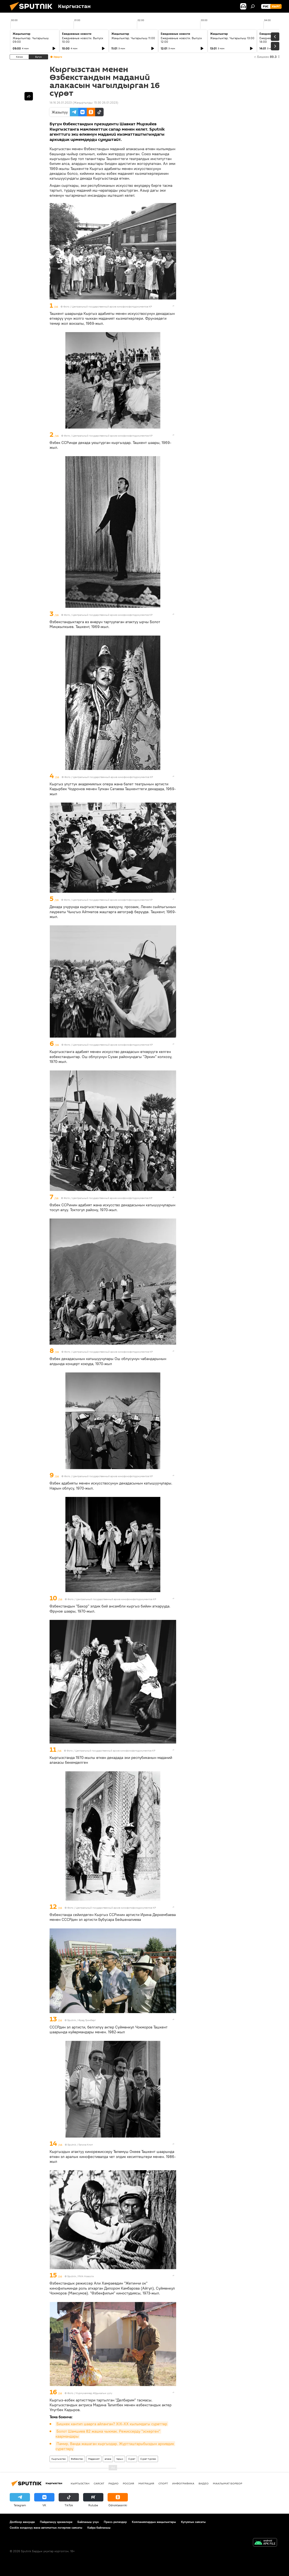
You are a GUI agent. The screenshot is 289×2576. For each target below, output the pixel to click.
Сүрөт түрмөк (148, 2458)
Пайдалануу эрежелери (56, 2522)
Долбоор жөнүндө (22, 2522)
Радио (113, 2483)
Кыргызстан (58, 2458)
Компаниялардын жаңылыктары (154, 2522)
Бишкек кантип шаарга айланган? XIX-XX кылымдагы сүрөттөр (112, 2423)
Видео (204, 2483)
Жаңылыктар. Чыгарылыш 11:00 (133, 38)
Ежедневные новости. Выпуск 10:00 (82, 40)
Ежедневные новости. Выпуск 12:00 (181, 40)
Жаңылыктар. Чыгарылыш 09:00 (31, 40)
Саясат (99, 2483)
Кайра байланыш (99, 2527)
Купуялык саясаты (193, 2522)
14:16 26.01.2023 (61, 102)
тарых (119, 2458)
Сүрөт (131, 2458)
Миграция (146, 2483)
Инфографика (183, 2483)
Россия (128, 2483)
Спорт (163, 2483)
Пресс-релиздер (115, 2522)
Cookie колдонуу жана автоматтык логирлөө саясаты (46, 2527)
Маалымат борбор (227, 2483)
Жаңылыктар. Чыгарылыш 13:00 (232, 38)
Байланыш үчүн (88, 2522)
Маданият (94, 2458)
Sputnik (71, 2020)
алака (108, 2458)
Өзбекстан (77, 2458)
